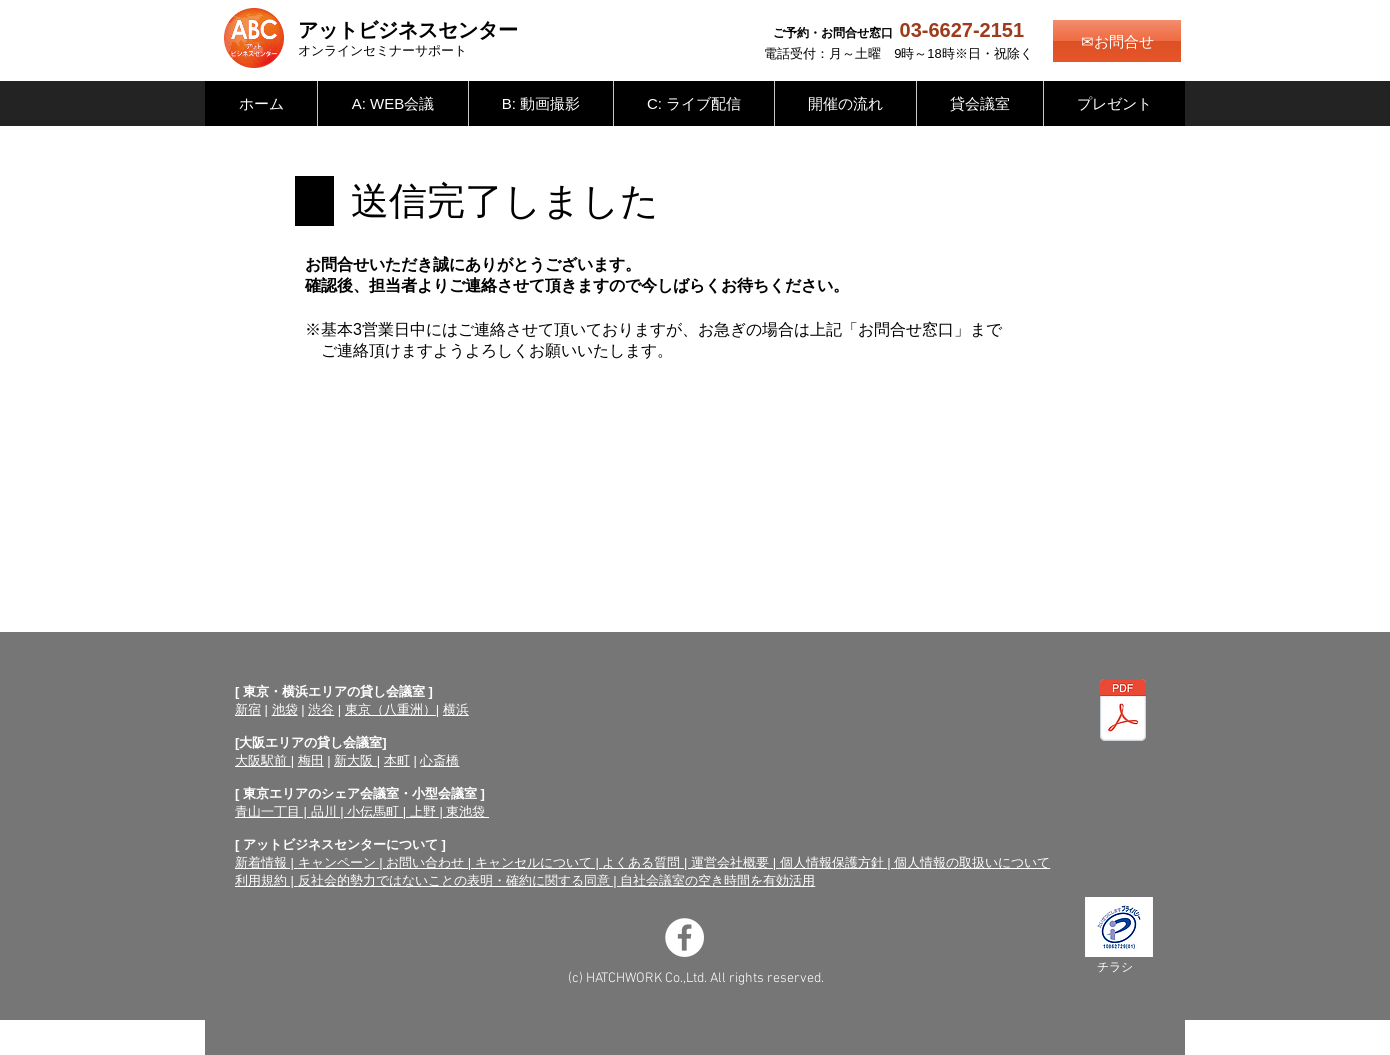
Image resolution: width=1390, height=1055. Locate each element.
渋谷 (321, 709)
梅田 (311, 760)
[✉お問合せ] (1117, 41)
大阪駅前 (263, 760)
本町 (397, 760)
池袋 (285, 709)
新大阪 (355, 760)
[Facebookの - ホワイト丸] (684, 937)
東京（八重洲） (390, 709)
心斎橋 (439, 760)
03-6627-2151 (962, 30)
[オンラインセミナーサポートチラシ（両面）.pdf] (1123, 713)
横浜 (456, 709)
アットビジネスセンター (408, 30)
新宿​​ (248, 709)
